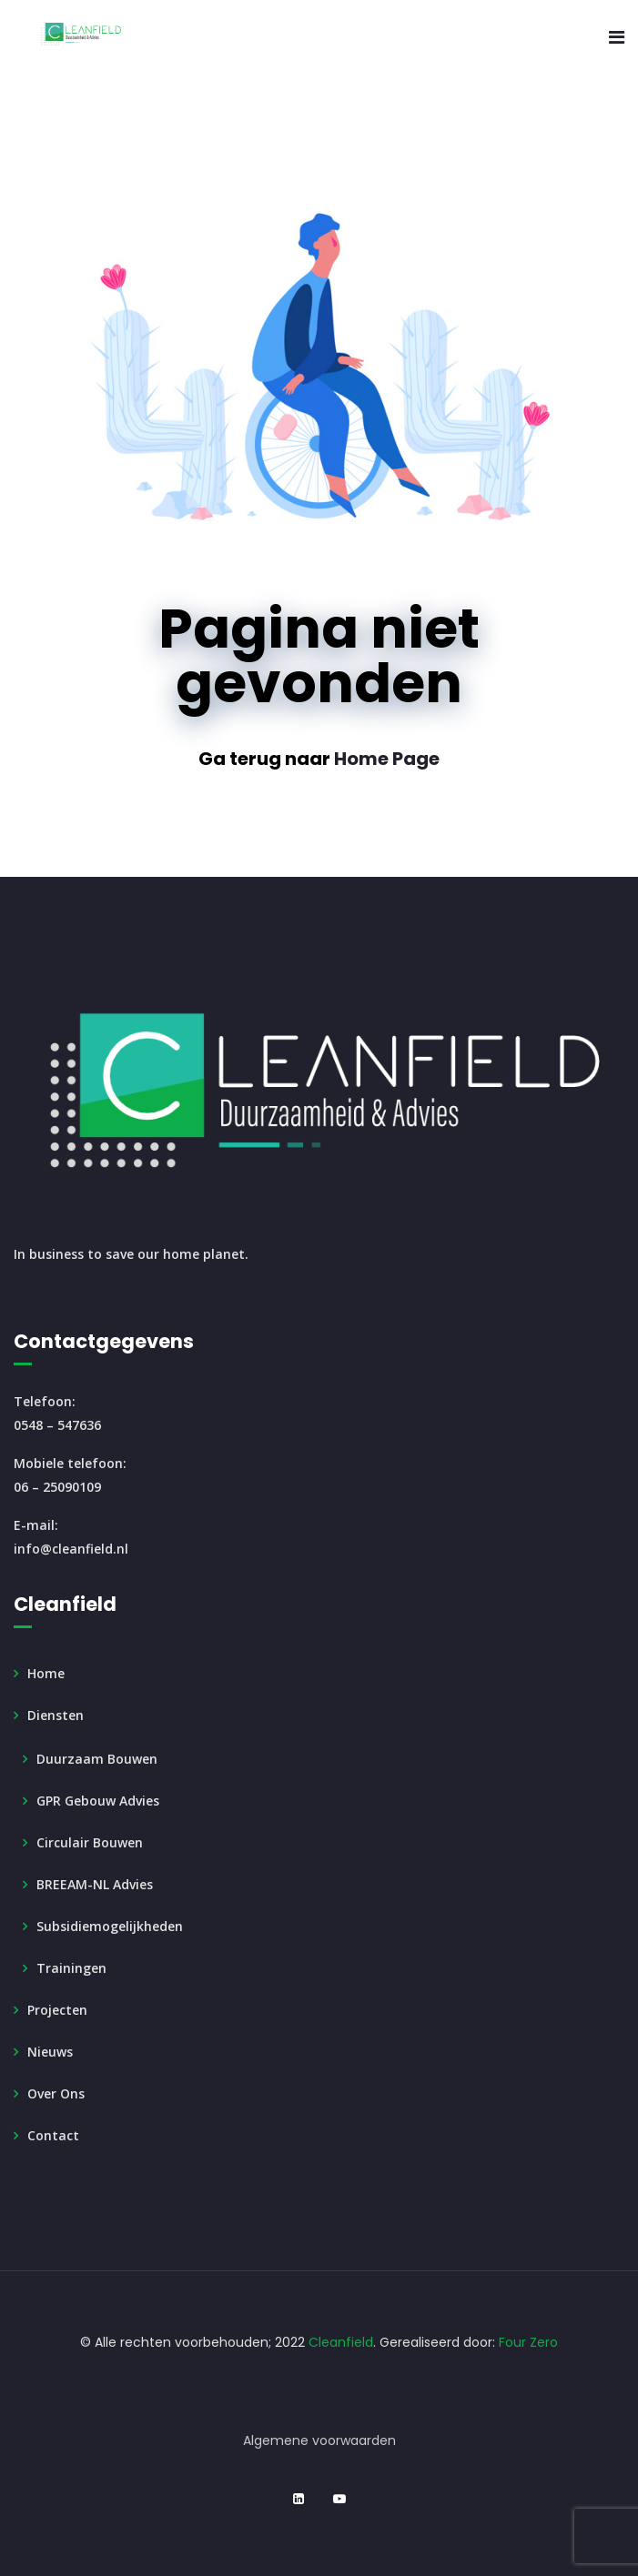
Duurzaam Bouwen (96, 1758)
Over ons (56, 2093)
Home (46, 1673)
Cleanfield (341, 2342)
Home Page (387, 758)
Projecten (57, 2009)
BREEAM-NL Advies (94, 1884)
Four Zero (528, 2342)
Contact (53, 2135)
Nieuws (50, 2051)
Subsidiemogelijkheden (109, 1926)
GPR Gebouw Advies (97, 1800)
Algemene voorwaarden (319, 2440)
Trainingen (71, 1968)
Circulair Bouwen (89, 1842)
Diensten (55, 1715)
